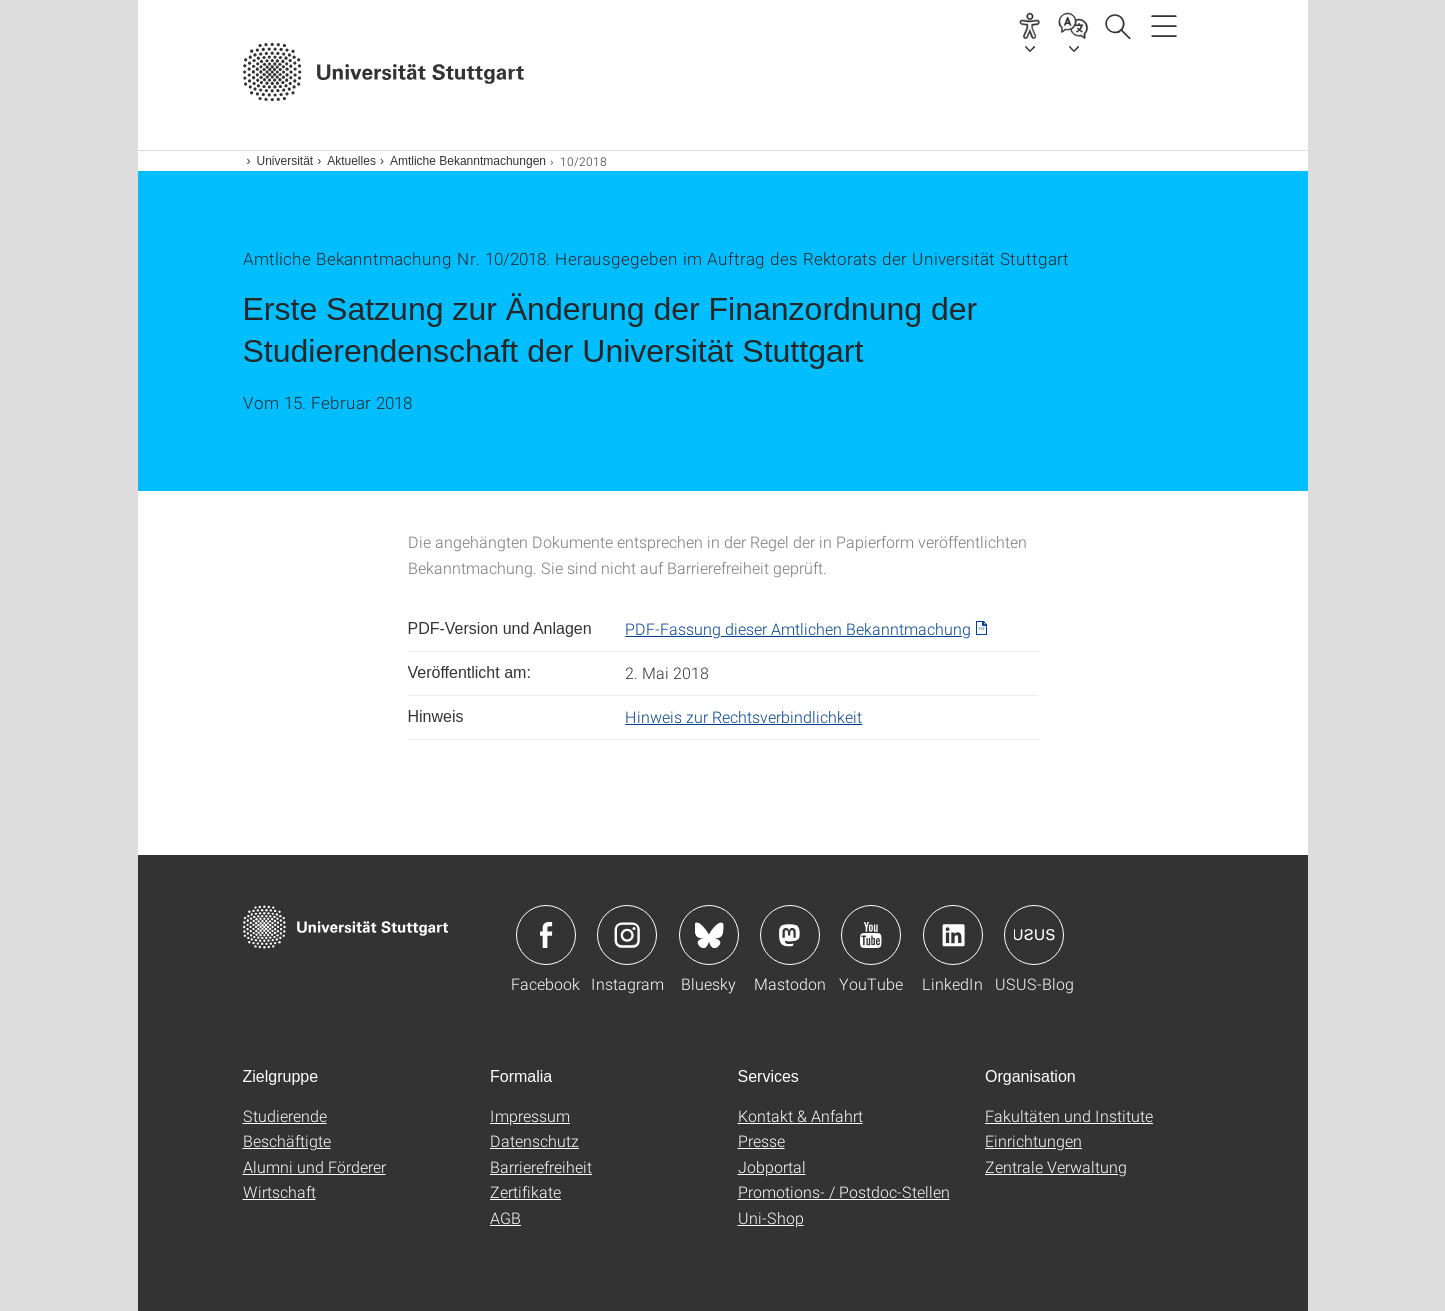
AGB (505, 1217)
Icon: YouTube (871, 935)
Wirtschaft (279, 1191)
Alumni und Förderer (314, 1166)
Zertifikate (525, 1191)
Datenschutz (534, 1140)
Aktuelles (351, 161)
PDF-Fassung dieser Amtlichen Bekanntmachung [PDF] (798, 628)
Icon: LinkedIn (953, 935)
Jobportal (772, 1166)
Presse (761, 1140)
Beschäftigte (287, 1140)
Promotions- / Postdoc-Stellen (844, 1191)
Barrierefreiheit (541, 1166)
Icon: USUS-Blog (1034, 935)
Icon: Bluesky (709, 935)
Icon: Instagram (627, 935)
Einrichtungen (1033, 1140)
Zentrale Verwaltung (1056, 1166)
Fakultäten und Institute (1069, 1115)
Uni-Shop (771, 1217)
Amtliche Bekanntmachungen (468, 161)
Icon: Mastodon (790, 935)
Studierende (285, 1115)
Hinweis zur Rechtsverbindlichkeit (743, 716)
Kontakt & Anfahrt (800, 1115)
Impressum (530, 1115)
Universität (285, 161)
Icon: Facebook (546, 935)
